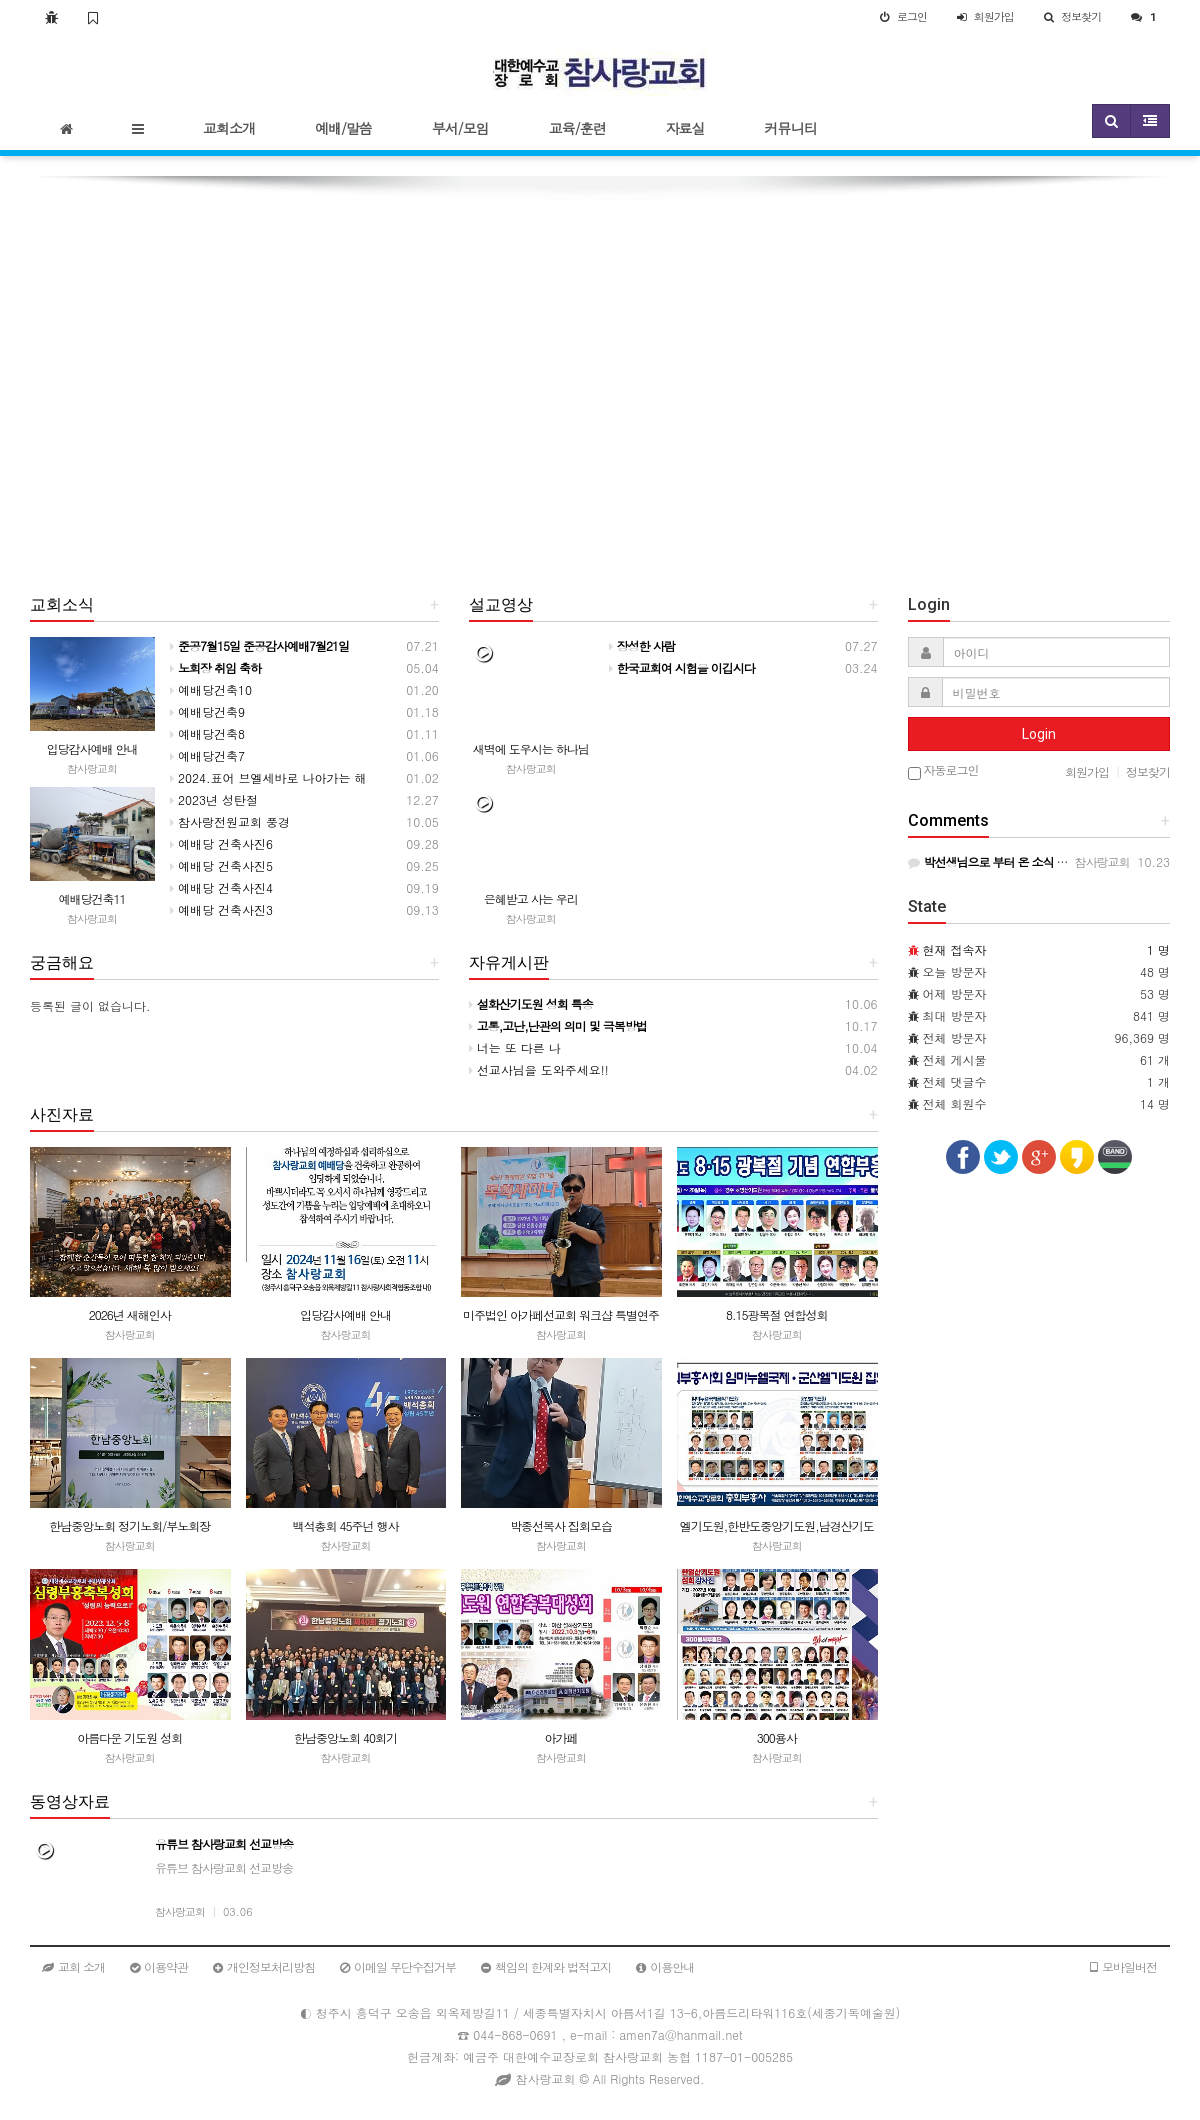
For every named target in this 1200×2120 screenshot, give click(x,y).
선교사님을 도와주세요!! (539, 1069)
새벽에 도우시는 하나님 (531, 748)
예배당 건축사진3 (221, 909)
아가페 (561, 1737)
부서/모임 (460, 128)
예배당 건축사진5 (221, 865)
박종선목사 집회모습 (561, 1525)
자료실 (685, 128)
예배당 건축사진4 (221, 887)
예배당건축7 (207, 755)
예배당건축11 (92, 898)
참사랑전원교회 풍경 (230, 821)
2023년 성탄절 (214, 799)
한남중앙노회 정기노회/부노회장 (129, 1525)
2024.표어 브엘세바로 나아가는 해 (268, 777)
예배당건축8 (207, 733)
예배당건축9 (207, 711)
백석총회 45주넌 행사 (345, 1525)
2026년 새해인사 (130, 1314)
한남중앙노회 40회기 (345, 1737)
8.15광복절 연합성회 (777, 1314)
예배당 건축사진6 (221, 843)
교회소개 (229, 128)
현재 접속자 (955, 949)
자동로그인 (943, 771)
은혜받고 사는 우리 (531, 898)
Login (1039, 734)
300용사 (777, 1737)
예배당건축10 (211, 689)
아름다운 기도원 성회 (129, 1737)
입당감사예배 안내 (91, 748)
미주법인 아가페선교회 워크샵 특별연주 (561, 1314)
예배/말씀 (343, 128)
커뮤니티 (791, 128)
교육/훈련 (577, 128)
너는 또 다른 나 (515, 1047)
